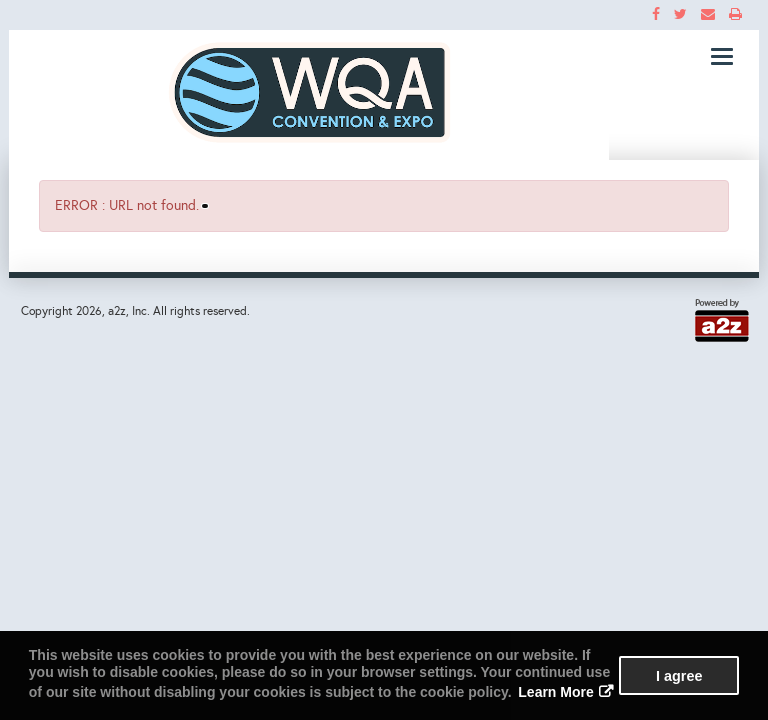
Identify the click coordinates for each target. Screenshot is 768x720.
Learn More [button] (555, 692)
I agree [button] (679, 676)
